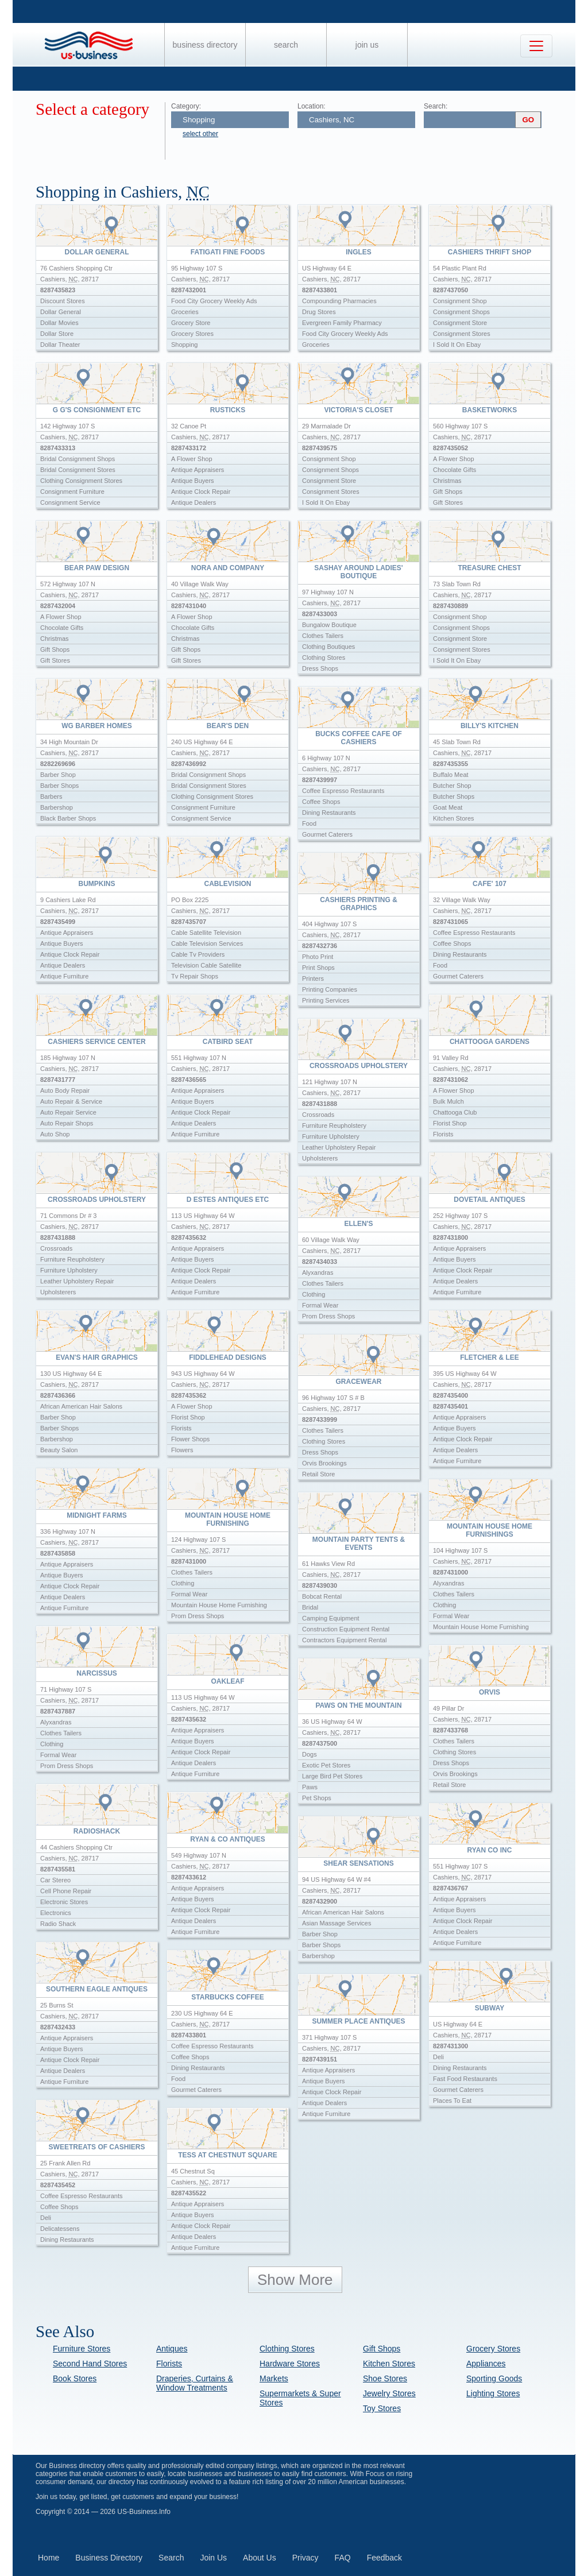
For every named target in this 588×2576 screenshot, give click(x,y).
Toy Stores (382, 2408)
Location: (311, 106)
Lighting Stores (493, 2393)
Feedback (384, 2557)
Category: (186, 106)
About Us (259, 2557)
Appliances (486, 2363)
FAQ (343, 2557)
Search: (435, 106)
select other (200, 134)
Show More (295, 2279)
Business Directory (205, 44)
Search (286, 44)
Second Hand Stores (90, 2363)
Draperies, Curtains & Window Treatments (194, 2383)
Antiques (171, 2348)
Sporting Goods (494, 2378)
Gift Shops (381, 2348)
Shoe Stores (385, 2378)
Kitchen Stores (389, 2363)
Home (48, 2557)
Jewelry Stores (389, 2393)
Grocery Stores (493, 2348)
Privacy (305, 2557)
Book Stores (74, 2378)
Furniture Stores (81, 2348)
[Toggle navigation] (536, 45)
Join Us (366, 44)
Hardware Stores (290, 2363)
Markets (274, 2378)
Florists (169, 2363)
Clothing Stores (287, 2348)
